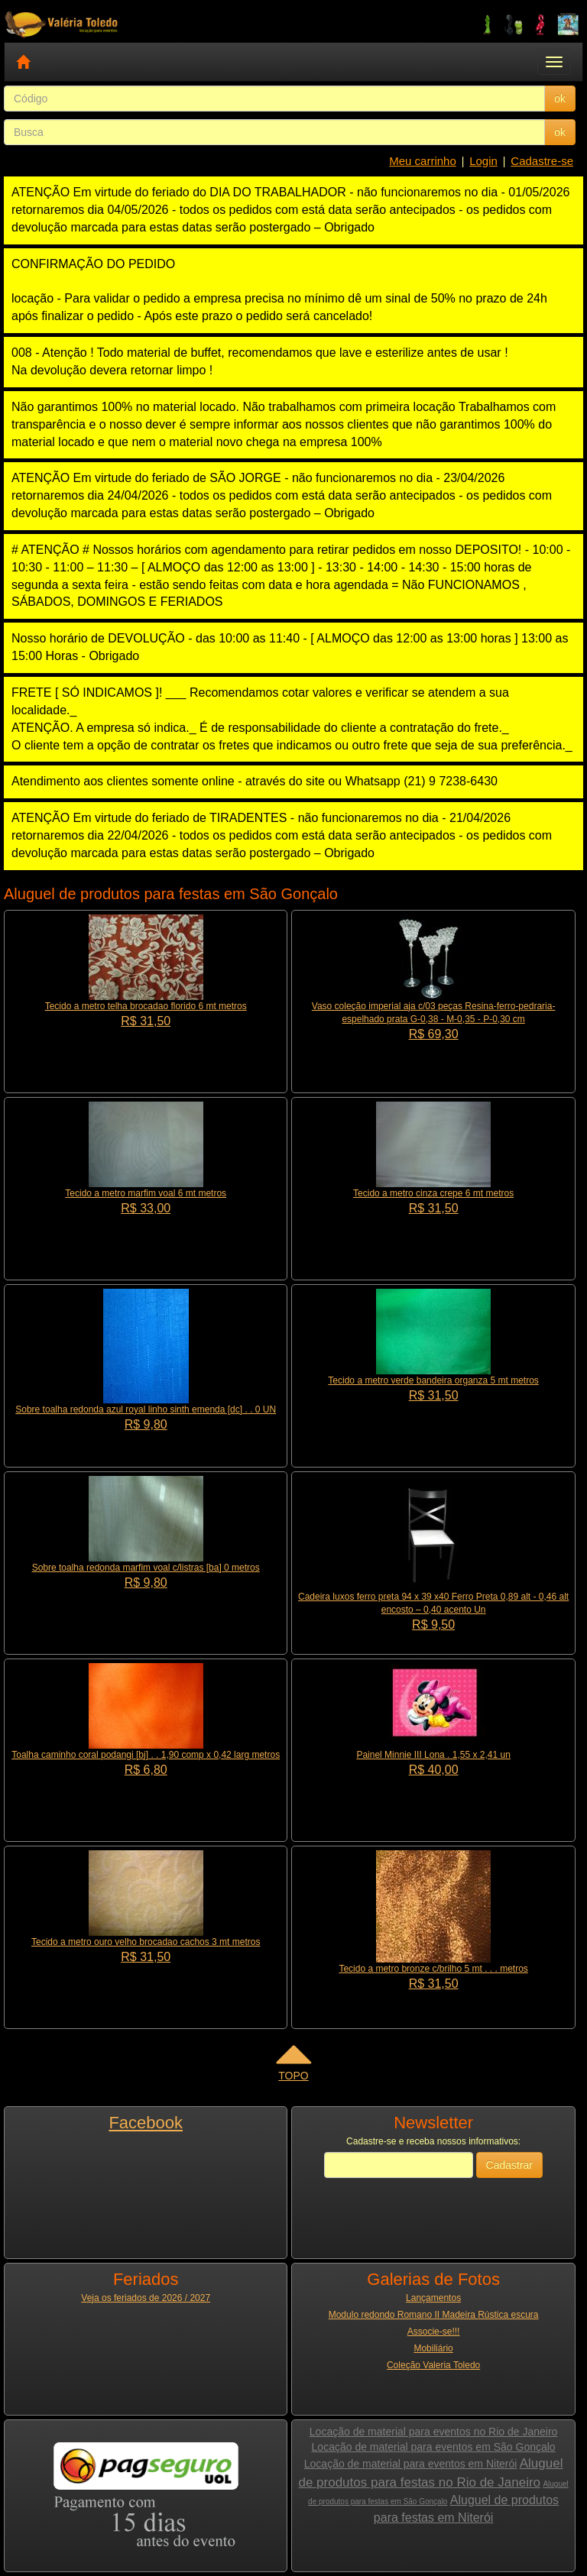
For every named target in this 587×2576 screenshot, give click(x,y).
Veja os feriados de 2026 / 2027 (145, 2298)
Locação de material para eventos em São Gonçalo (434, 2447)
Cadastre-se (542, 160)
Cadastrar (509, 2165)
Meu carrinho (422, 160)
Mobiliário (432, 2348)
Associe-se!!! (433, 2331)
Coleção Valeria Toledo (433, 2365)
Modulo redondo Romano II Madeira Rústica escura (434, 2314)
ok (560, 98)
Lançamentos (433, 2298)
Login (483, 160)
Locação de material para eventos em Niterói (410, 2464)
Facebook (146, 2122)
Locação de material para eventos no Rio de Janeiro (434, 2432)
